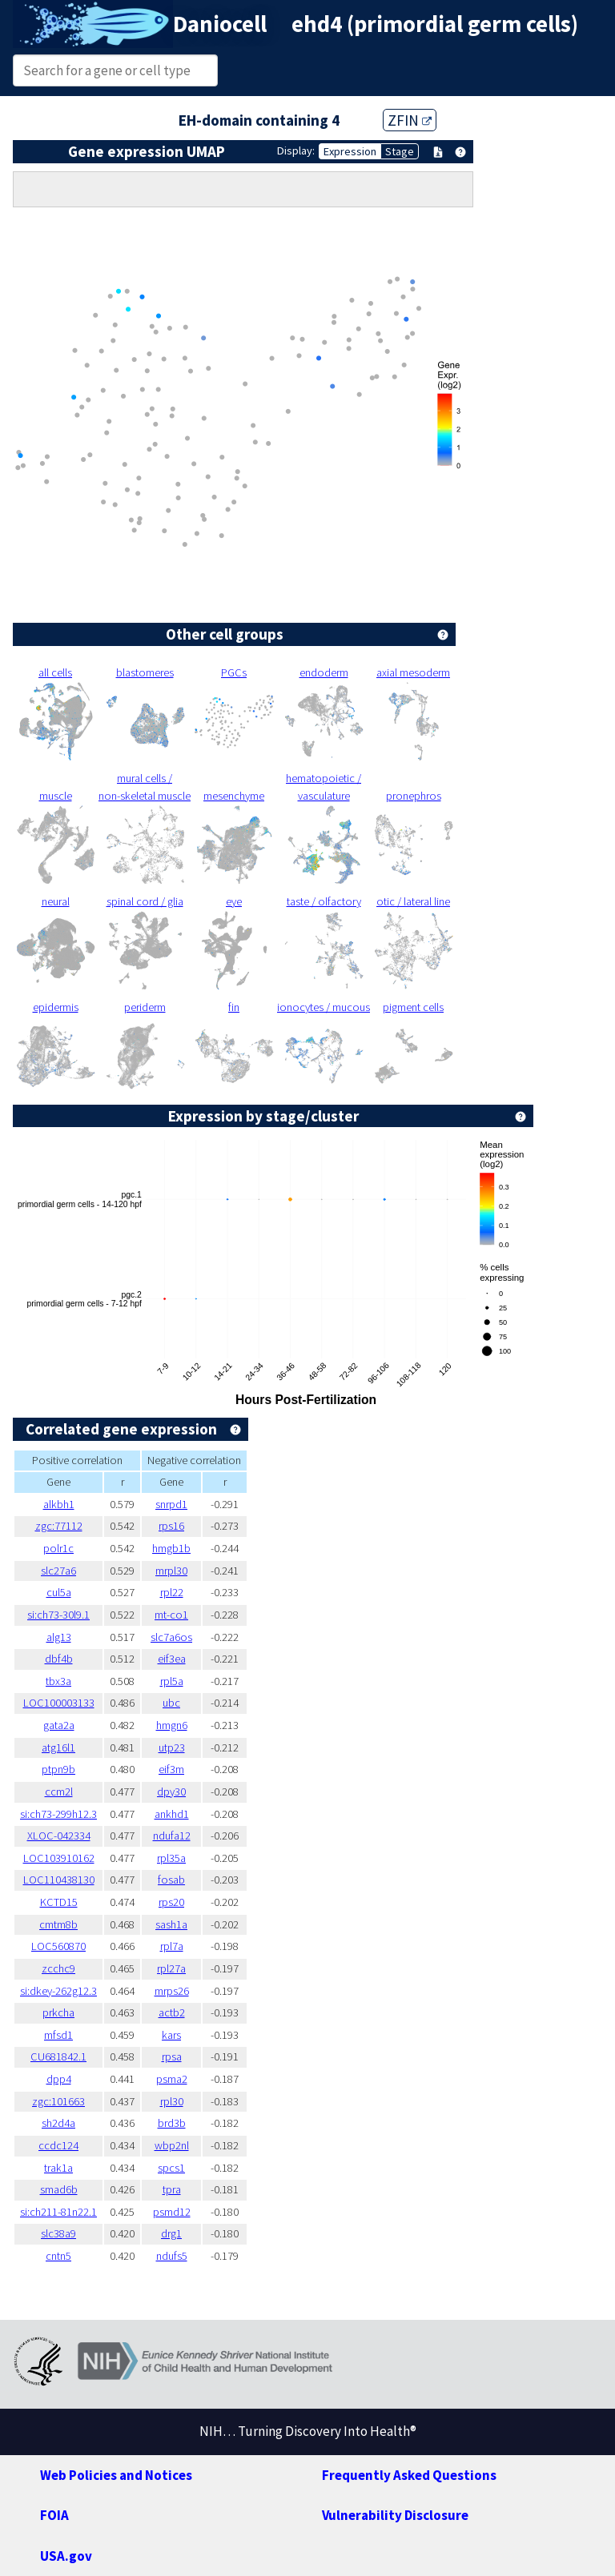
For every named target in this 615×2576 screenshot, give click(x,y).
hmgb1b (171, 1548)
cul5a (58, 1592)
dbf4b (59, 1658)
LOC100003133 (58, 1702)
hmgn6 (171, 1725)
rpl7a (171, 1946)
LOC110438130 (58, 1879)
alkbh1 (58, 1504)
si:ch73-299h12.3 (58, 1814)
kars (171, 2035)
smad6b (59, 2189)
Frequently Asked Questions (409, 2475)
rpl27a (171, 1968)
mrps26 (172, 1991)
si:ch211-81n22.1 (58, 2212)
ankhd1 (172, 1814)
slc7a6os (171, 1637)
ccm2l (59, 1791)
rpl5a (171, 1681)
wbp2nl (172, 2145)
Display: (296, 150)
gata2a (58, 1725)
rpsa (172, 2056)
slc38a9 (58, 2233)
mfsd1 (58, 2035)
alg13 (58, 1637)
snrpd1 (171, 1504)
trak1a (58, 2168)
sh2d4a (58, 2123)
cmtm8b (58, 1924)
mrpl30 (171, 1570)
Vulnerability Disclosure (395, 2515)
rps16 (171, 1526)
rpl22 (171, 1592)
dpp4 (58, 2079)
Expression (350, 151)
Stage (399, 151)
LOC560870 (58, 1946)
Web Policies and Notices (116, 2475)
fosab (171, 1879)
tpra (172, 2189)
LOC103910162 (58, 1858)
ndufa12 (172, 1835)
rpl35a (171, 1858)
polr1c (58, 1548)
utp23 (172, 1747)
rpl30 (171, 2101)
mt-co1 (171, 1614)
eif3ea (172, 1658)
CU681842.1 (58, 2056)
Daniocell (220, 24)
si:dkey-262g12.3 (58, 1991)
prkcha (58, 2012)
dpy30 (171, 1791)
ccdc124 (58, 2145)
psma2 (171, 2079)
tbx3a (58, 1681)
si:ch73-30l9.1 (58, 1614)
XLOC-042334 (58, 1835)
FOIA (54, 2515)
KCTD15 (59, 1902)
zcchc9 (58, 1968)
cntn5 (58, 2256)
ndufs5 (171, 2256)
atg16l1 (58, 1747)
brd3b (172, 2123)
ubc (171, 1702)
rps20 (171, 1902)
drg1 (171, 2233)
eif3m (171, 1769)
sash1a (171, 1924)
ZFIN (410, 120)
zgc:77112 (58, 1526)
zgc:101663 (58, 2101)
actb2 (172, 2012)
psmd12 (172, 2212)
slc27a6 (58, 1570)
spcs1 (171, 2168)
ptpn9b (58, 1769)
